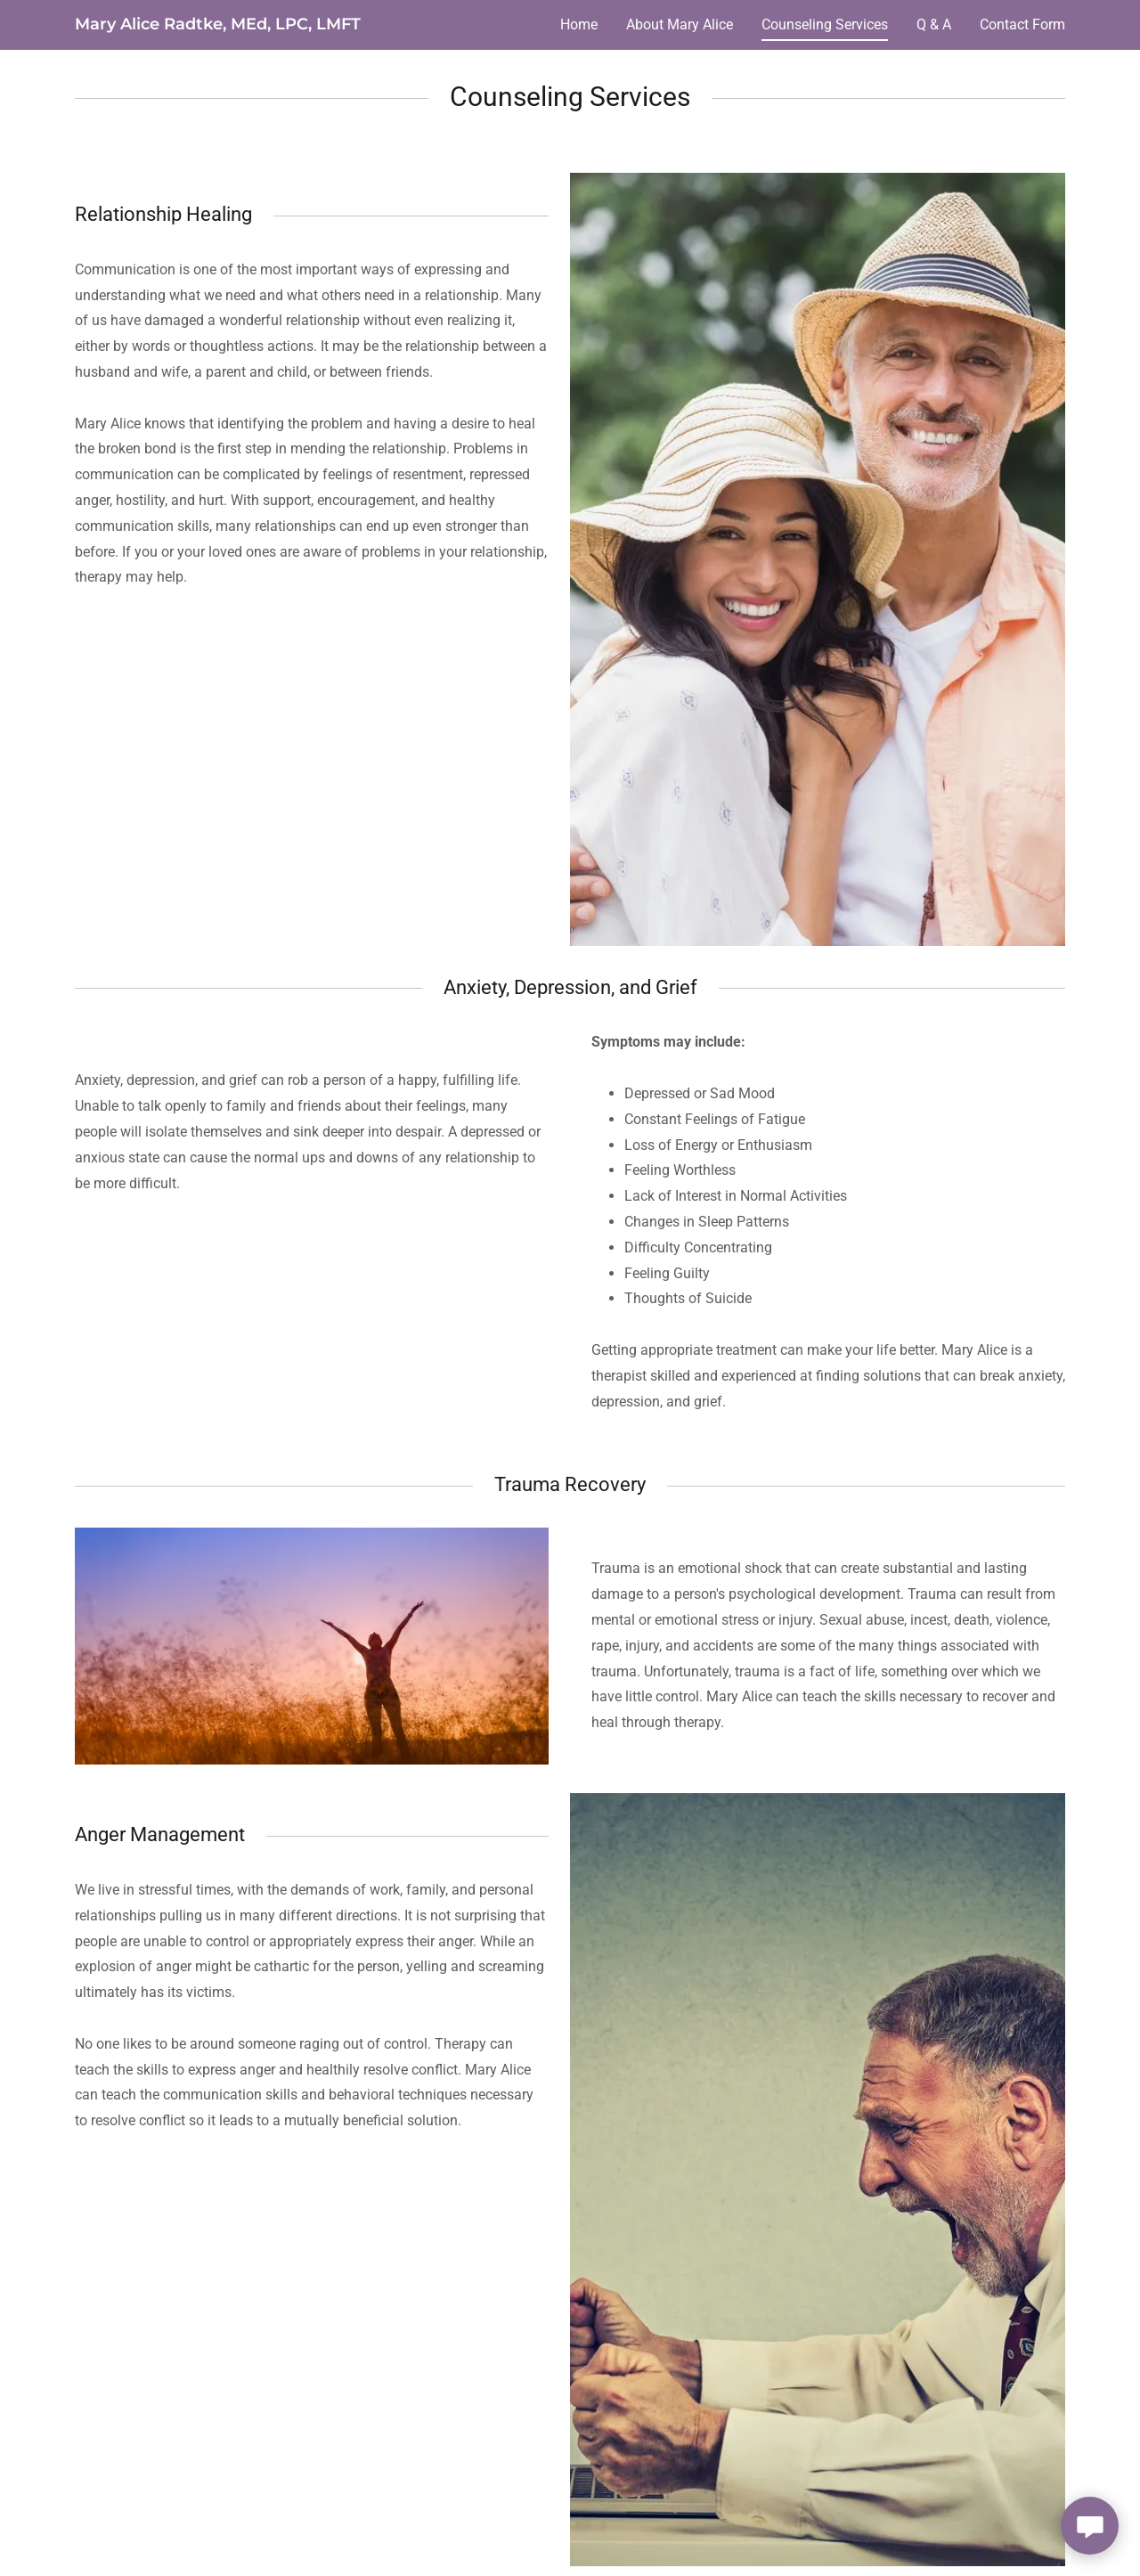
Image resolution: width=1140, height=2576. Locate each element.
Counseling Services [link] (824, 24)
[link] (218, 24)
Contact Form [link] (1022, 24)
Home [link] (579, 24)
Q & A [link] (933, 24)
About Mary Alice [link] (679, 24)
